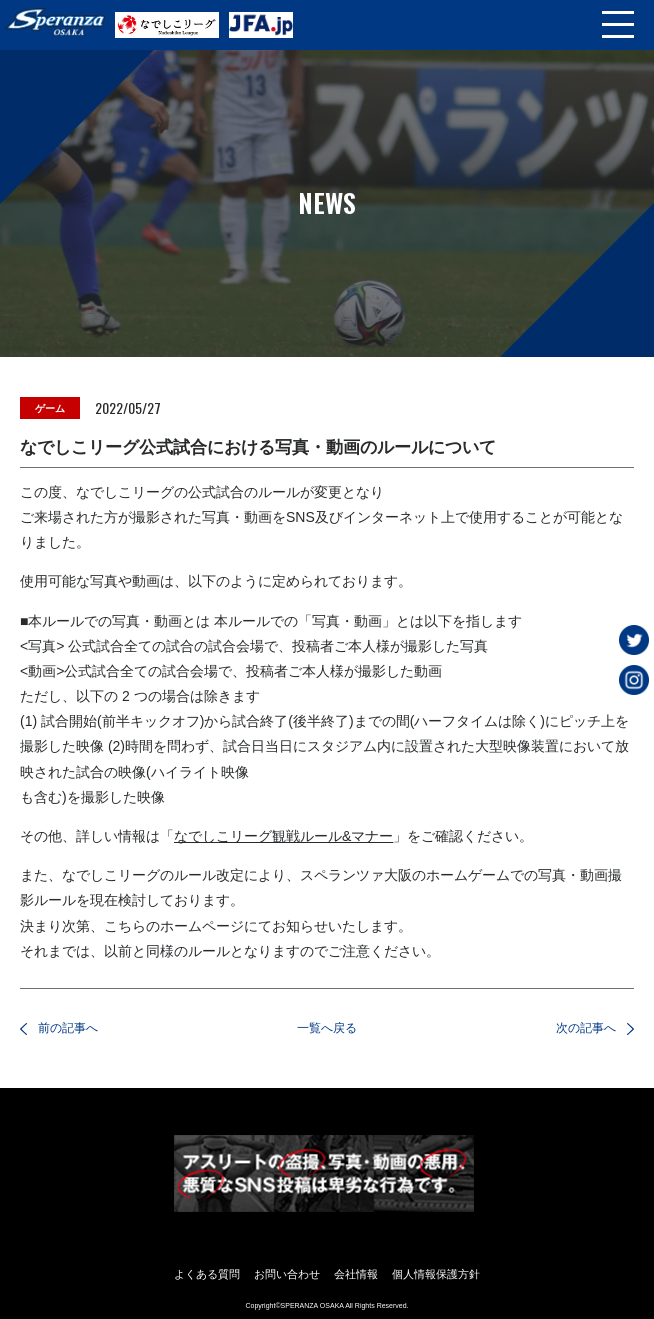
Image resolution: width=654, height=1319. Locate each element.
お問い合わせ (287, 1274)
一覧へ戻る (327, 1028)
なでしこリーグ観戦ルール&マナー (283, 836)
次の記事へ (586, 1028)
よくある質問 (207, 1274)
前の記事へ (68, 1028)
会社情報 (356, 1274)
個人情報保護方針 (436, 1274)
